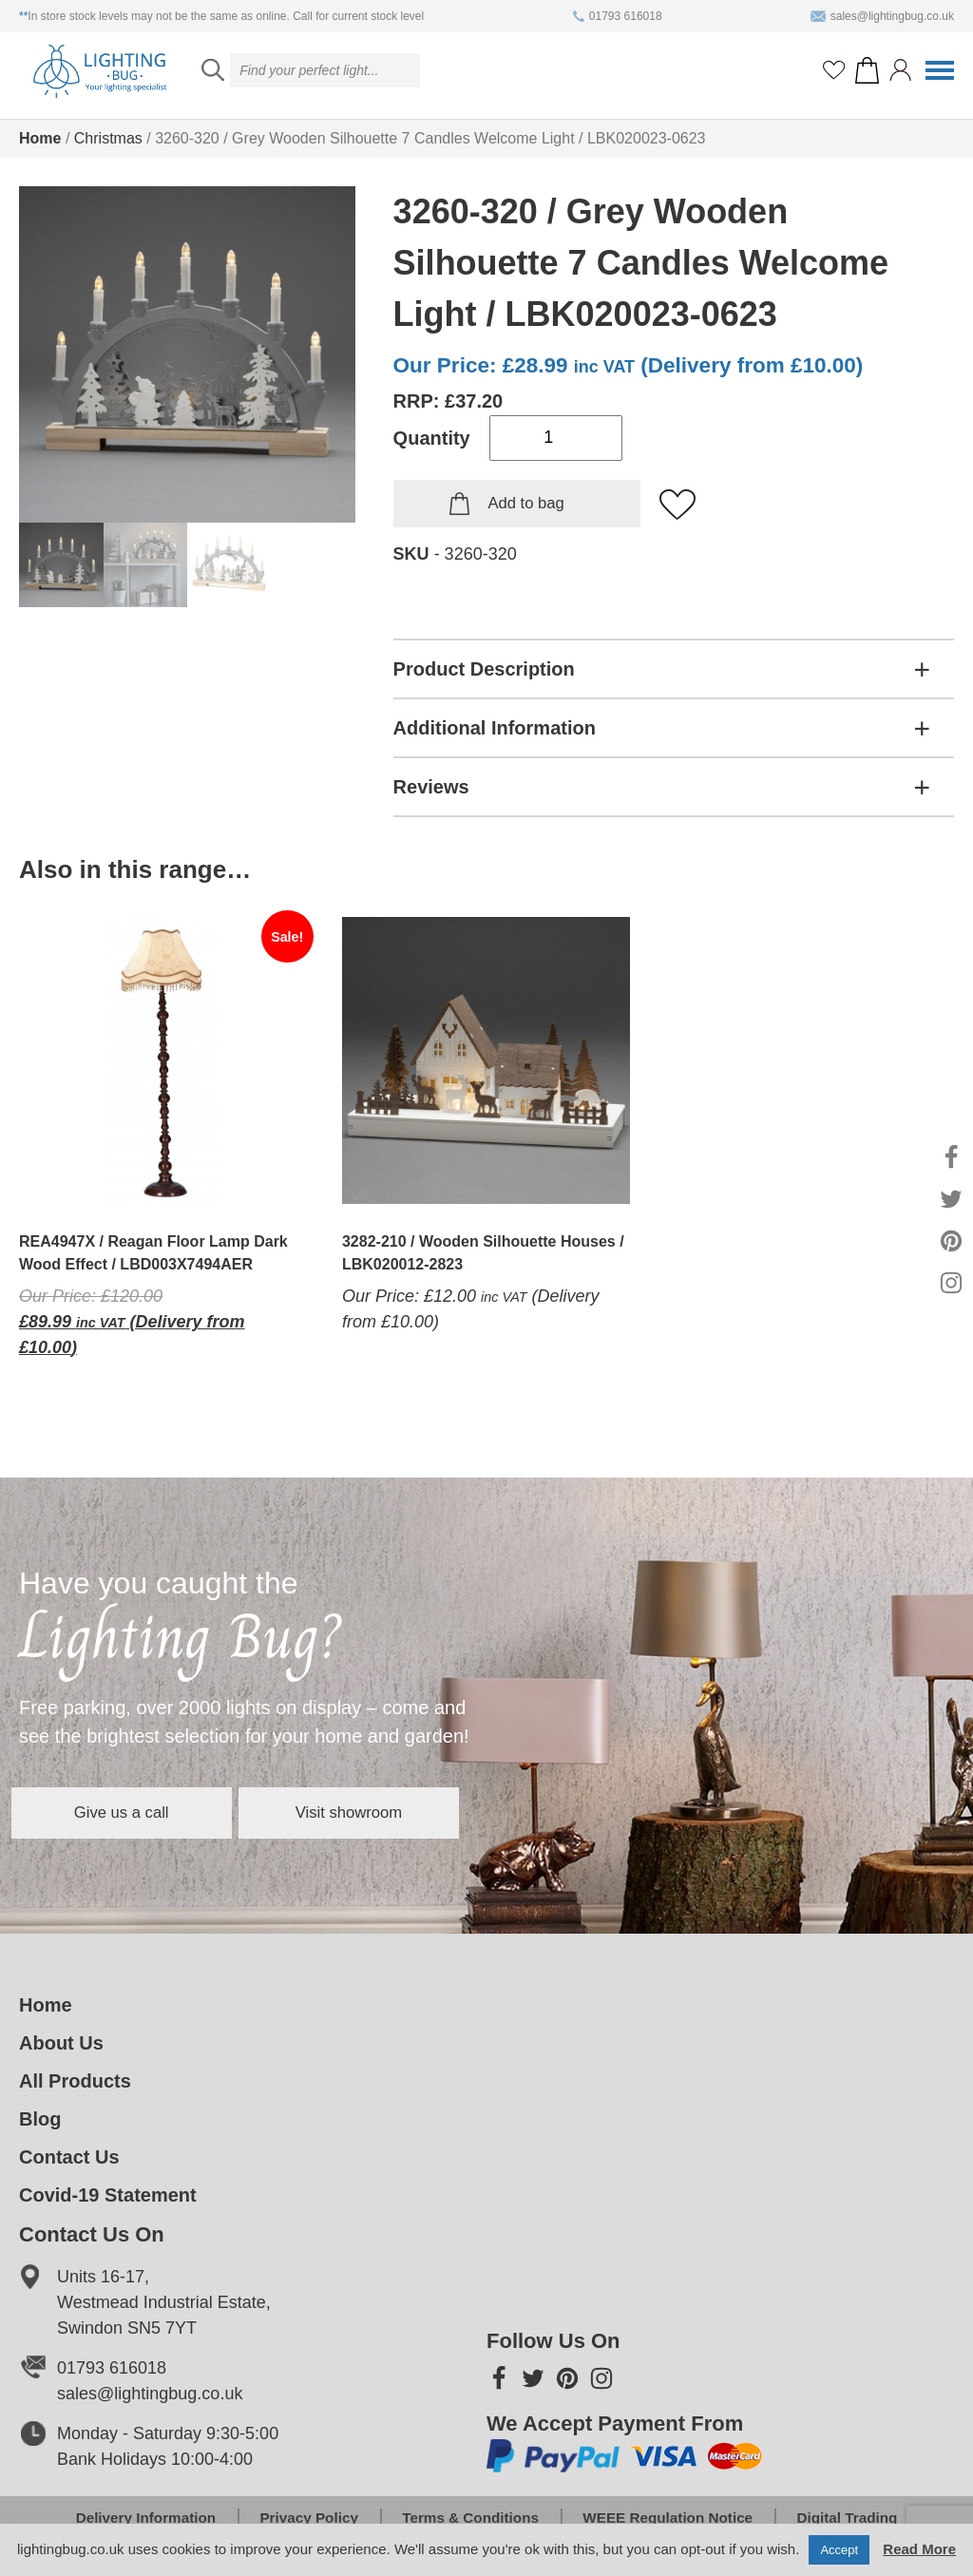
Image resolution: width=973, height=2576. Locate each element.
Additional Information (494, 727)
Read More (919, 2549)
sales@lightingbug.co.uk (882, 16)
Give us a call (161, 1812)
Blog (40, 2119)
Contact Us (69, 2157)
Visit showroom (469, 1812)
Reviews (431, 786)
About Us (61, 2042)
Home (40, 138)
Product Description (484, 668)
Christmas (108, 138)
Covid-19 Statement (108, 2195)
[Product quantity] (555, 438)
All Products (75, 2080)
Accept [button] (839, 2550)
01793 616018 (617, 16)
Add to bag (526, 503)
